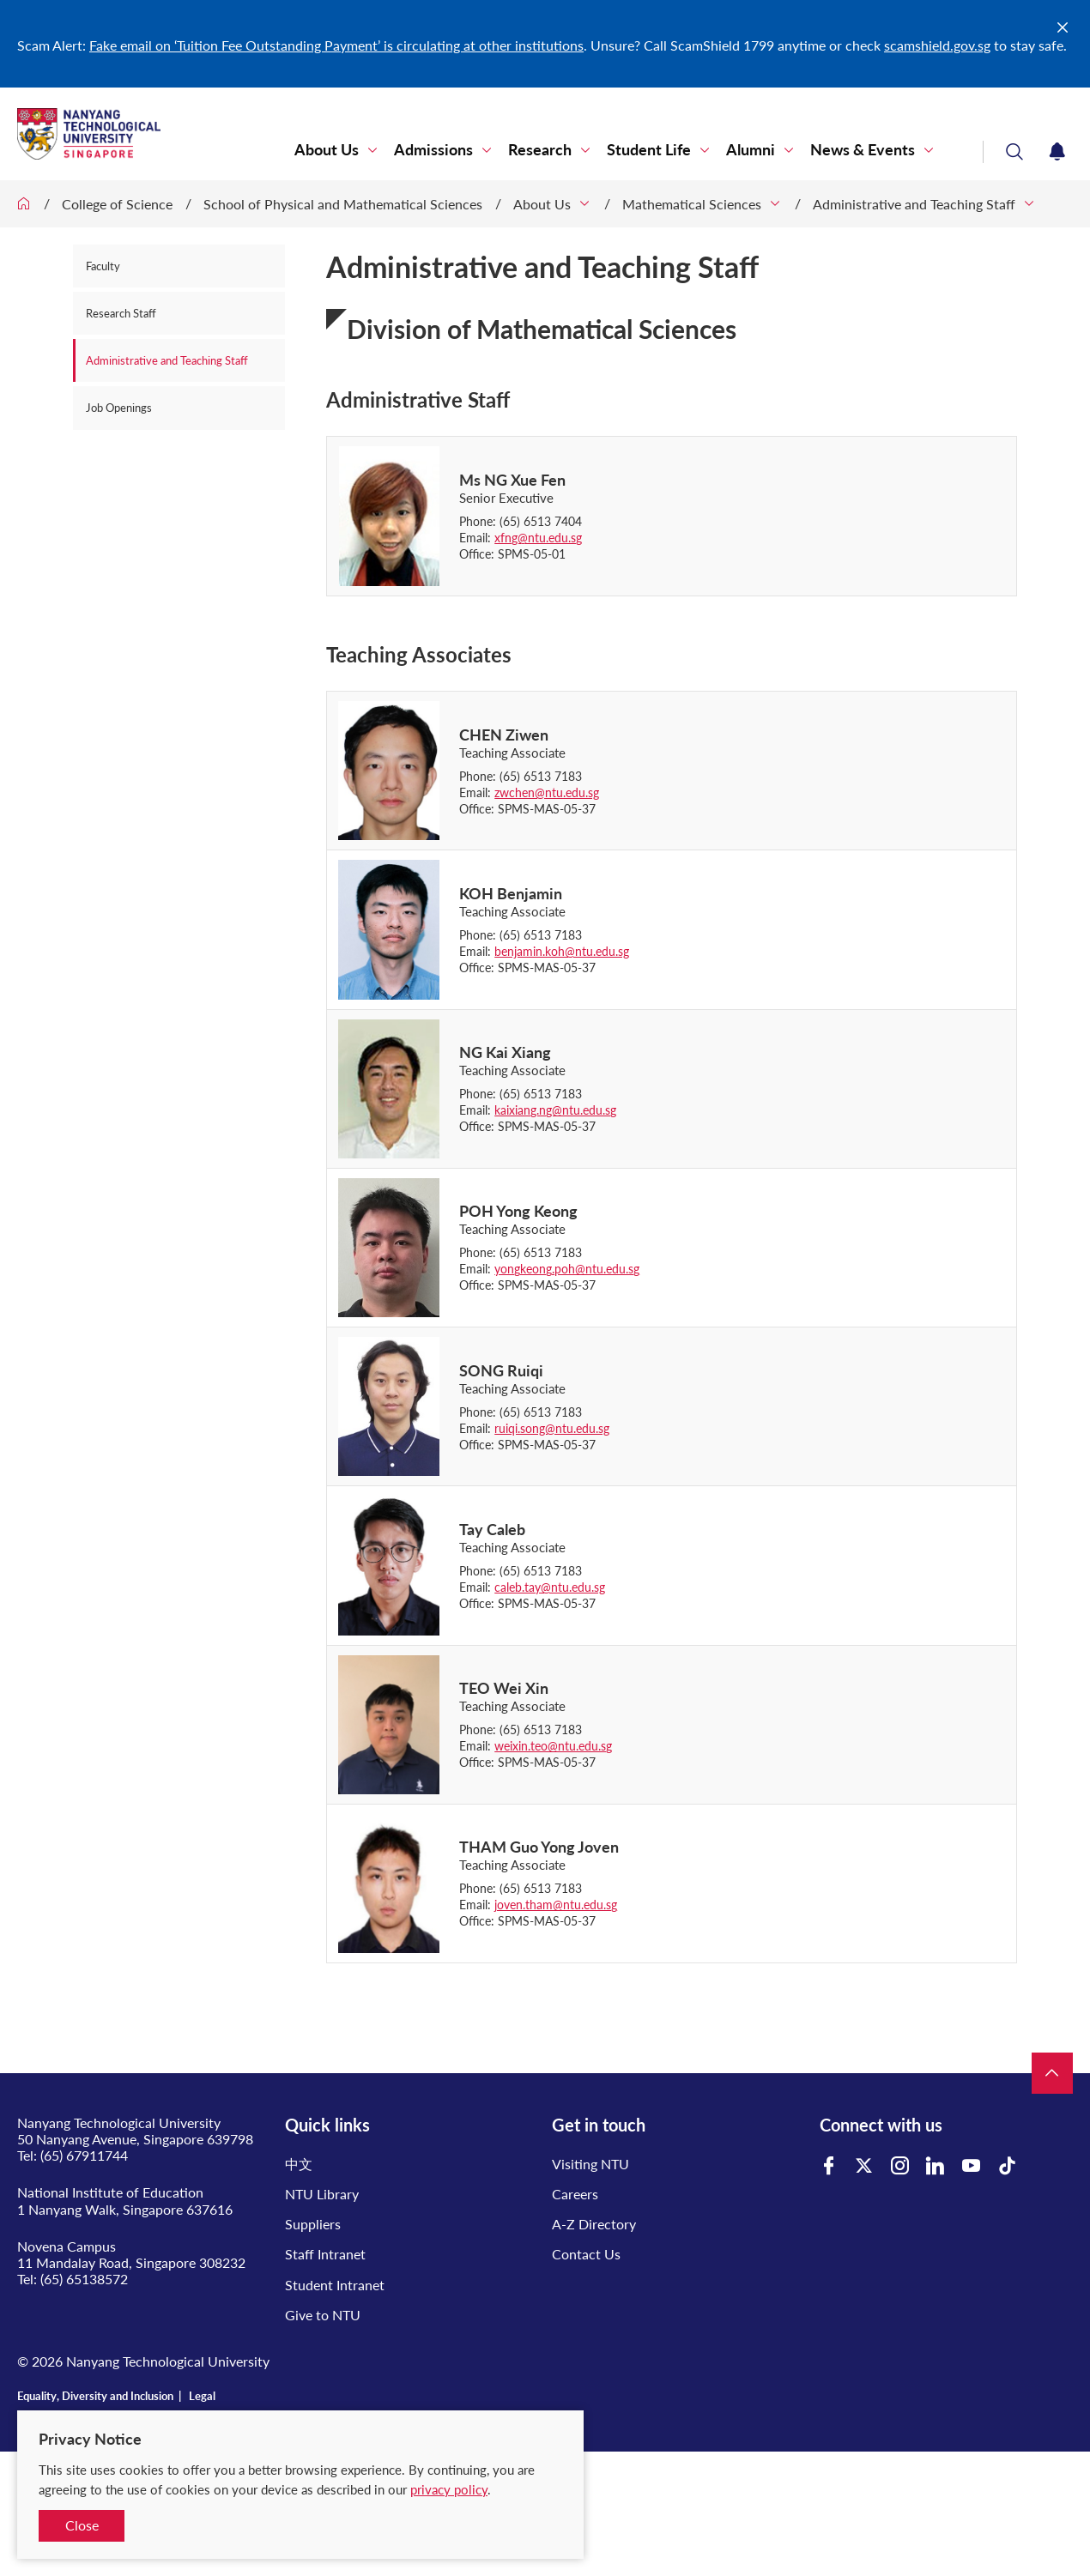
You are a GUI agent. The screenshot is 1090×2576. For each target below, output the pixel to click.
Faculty (103, 266)
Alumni (750, 150)
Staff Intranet (325, 2254)
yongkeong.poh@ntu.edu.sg (566, 1268)
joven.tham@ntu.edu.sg (555, 1904)
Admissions (433, 150)
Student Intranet (335, 2285)
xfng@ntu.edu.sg (538, 537)
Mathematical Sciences (691, 204)
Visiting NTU (590, 2164)
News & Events (862, 150)
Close (82, 2525)
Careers (575, 2194)
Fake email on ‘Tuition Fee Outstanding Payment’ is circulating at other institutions (336, 45)
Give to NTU (322, 2315)
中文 (298, 2164)
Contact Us (586, 2254)
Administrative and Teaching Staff (914, 204)
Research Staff (121, 313)
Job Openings (119, 407)
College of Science (117, 204)
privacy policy (448, 2489)
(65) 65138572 (84, 2279)
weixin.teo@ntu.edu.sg (553, 1745)
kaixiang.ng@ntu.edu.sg (555, 1110)
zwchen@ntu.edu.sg (546, 792)
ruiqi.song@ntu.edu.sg (551, 1428)
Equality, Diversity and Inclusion (95, 2396)
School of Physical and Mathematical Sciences (342, 204)
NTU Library (322, 2194)
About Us (326, 150)
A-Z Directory (594, 2224)
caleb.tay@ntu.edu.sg (549, 1587)
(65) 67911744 (84, 2155)
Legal (202, 2396)
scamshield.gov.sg (937, 45)
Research (540, 150)
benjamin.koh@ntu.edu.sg (561, 951)
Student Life (649, 150)
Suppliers (313, 2224)
